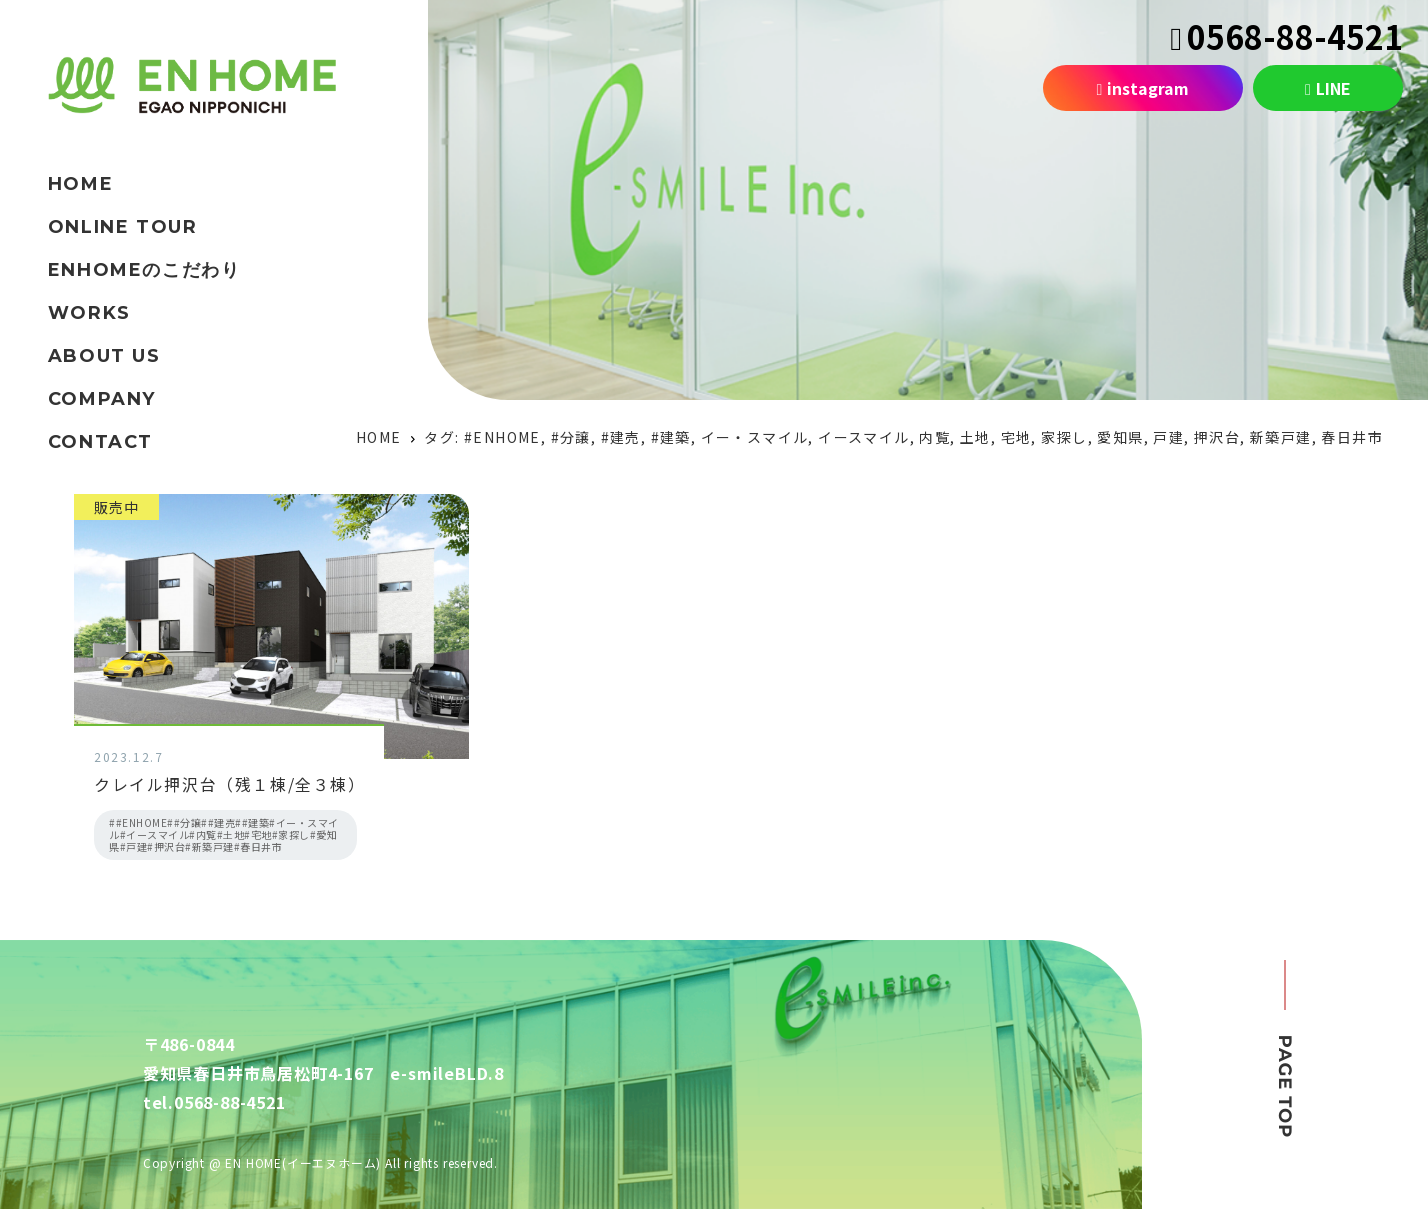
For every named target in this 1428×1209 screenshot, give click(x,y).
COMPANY (102, 399)
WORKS (89, 313)
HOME (80, 184)
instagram (1143, 88)
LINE (1328, 88)
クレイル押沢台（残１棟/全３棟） (230, 784)
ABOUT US (104, 356)
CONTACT (100, 442)
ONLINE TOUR (123, 227)
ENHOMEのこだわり (144, 270)
